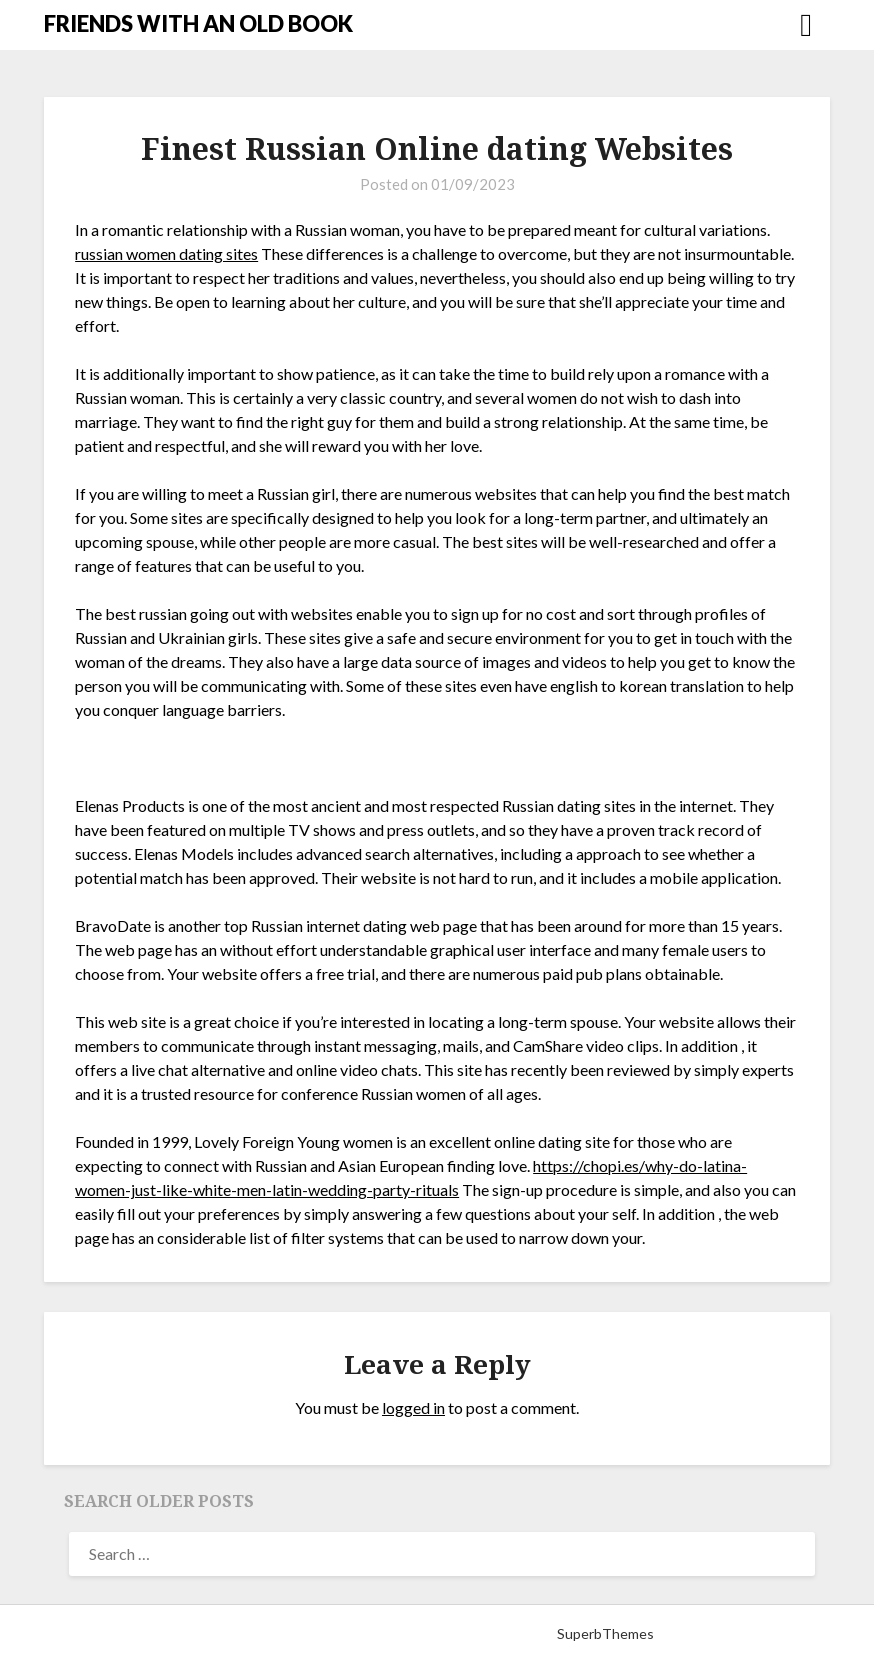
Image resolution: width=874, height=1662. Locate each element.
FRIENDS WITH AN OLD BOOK (198, 23)
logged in (413, 1407)
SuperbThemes (605, 1633)
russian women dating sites (166, 253)
